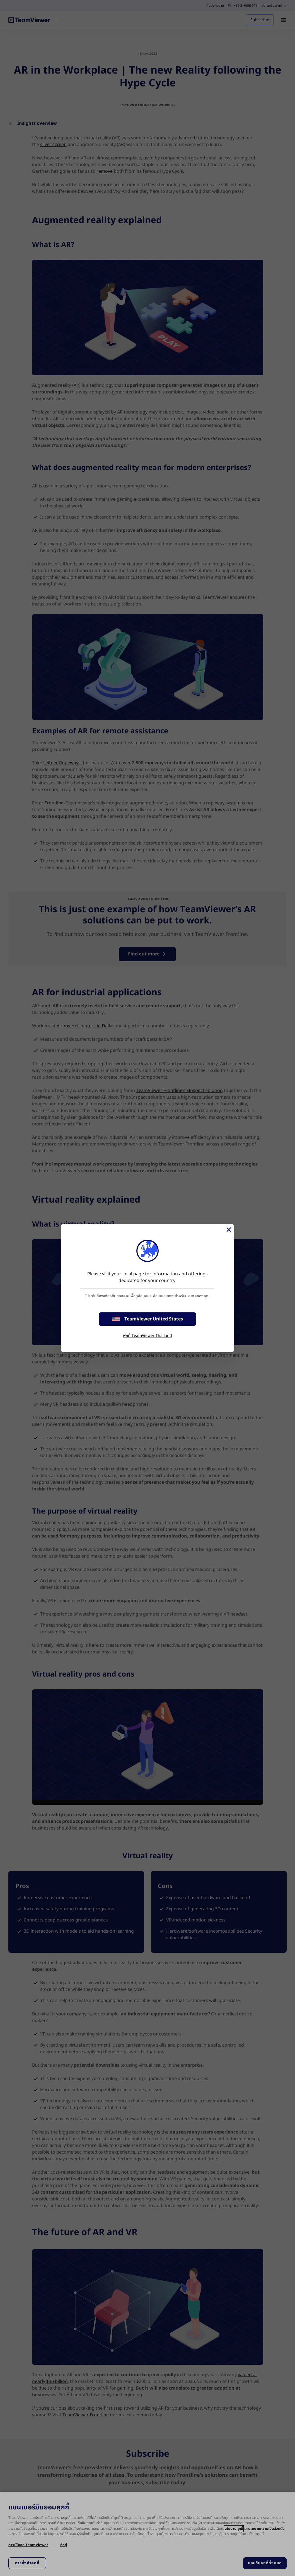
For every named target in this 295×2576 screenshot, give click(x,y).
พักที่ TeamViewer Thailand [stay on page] (147, 1336)
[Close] (228, 1229)
